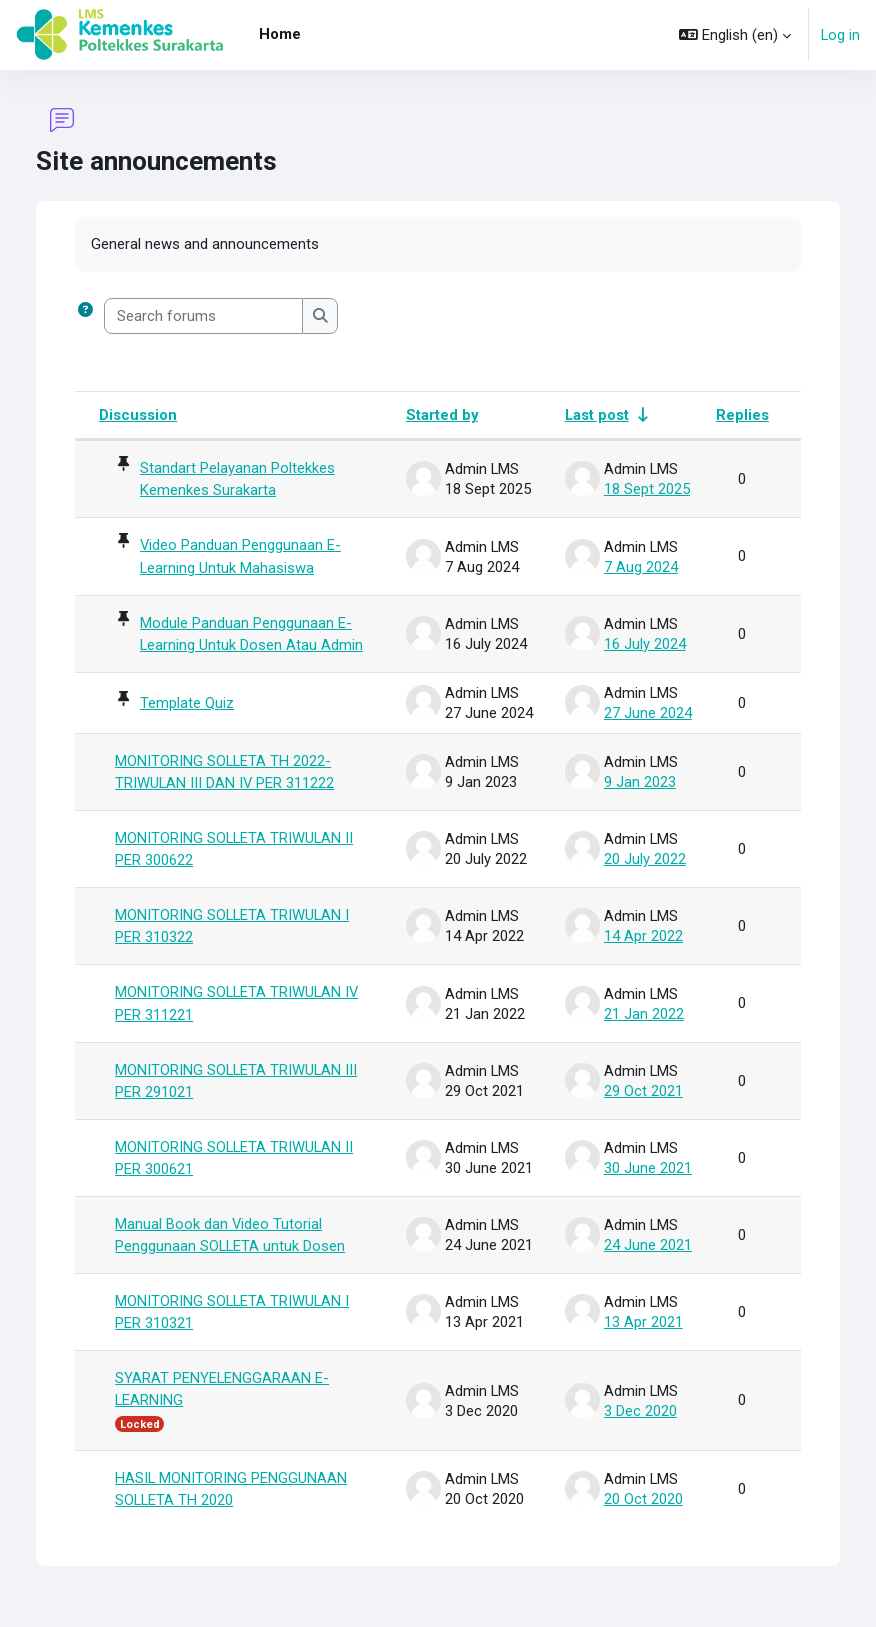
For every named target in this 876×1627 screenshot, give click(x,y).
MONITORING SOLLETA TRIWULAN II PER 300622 (234, 851)
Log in (840, 35)
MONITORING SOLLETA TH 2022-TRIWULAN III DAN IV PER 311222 (224, 773)
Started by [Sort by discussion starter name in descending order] (442, 415)
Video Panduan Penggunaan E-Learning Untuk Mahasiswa (240, 557)
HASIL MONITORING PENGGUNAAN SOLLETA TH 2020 (231, 1493)
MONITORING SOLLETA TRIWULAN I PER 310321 (232, 1316)
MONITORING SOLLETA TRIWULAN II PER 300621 (234, 1161)
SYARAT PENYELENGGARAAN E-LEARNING (222, 1393)
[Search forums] (203, 316)
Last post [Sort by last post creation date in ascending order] (597, 415)
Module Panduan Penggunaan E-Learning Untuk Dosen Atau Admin (251, 634)
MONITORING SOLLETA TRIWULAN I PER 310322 (232, 928)
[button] (735, 35)
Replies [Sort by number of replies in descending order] (742, 415)
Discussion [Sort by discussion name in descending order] (138, 415)
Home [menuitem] (280, 34)
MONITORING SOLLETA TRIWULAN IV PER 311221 (236, 1006)
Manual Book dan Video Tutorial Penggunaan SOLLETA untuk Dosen (230, 1238)
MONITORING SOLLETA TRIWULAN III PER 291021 (236, 1083)
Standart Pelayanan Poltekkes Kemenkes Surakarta (237, 479)
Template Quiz (187, 704)
